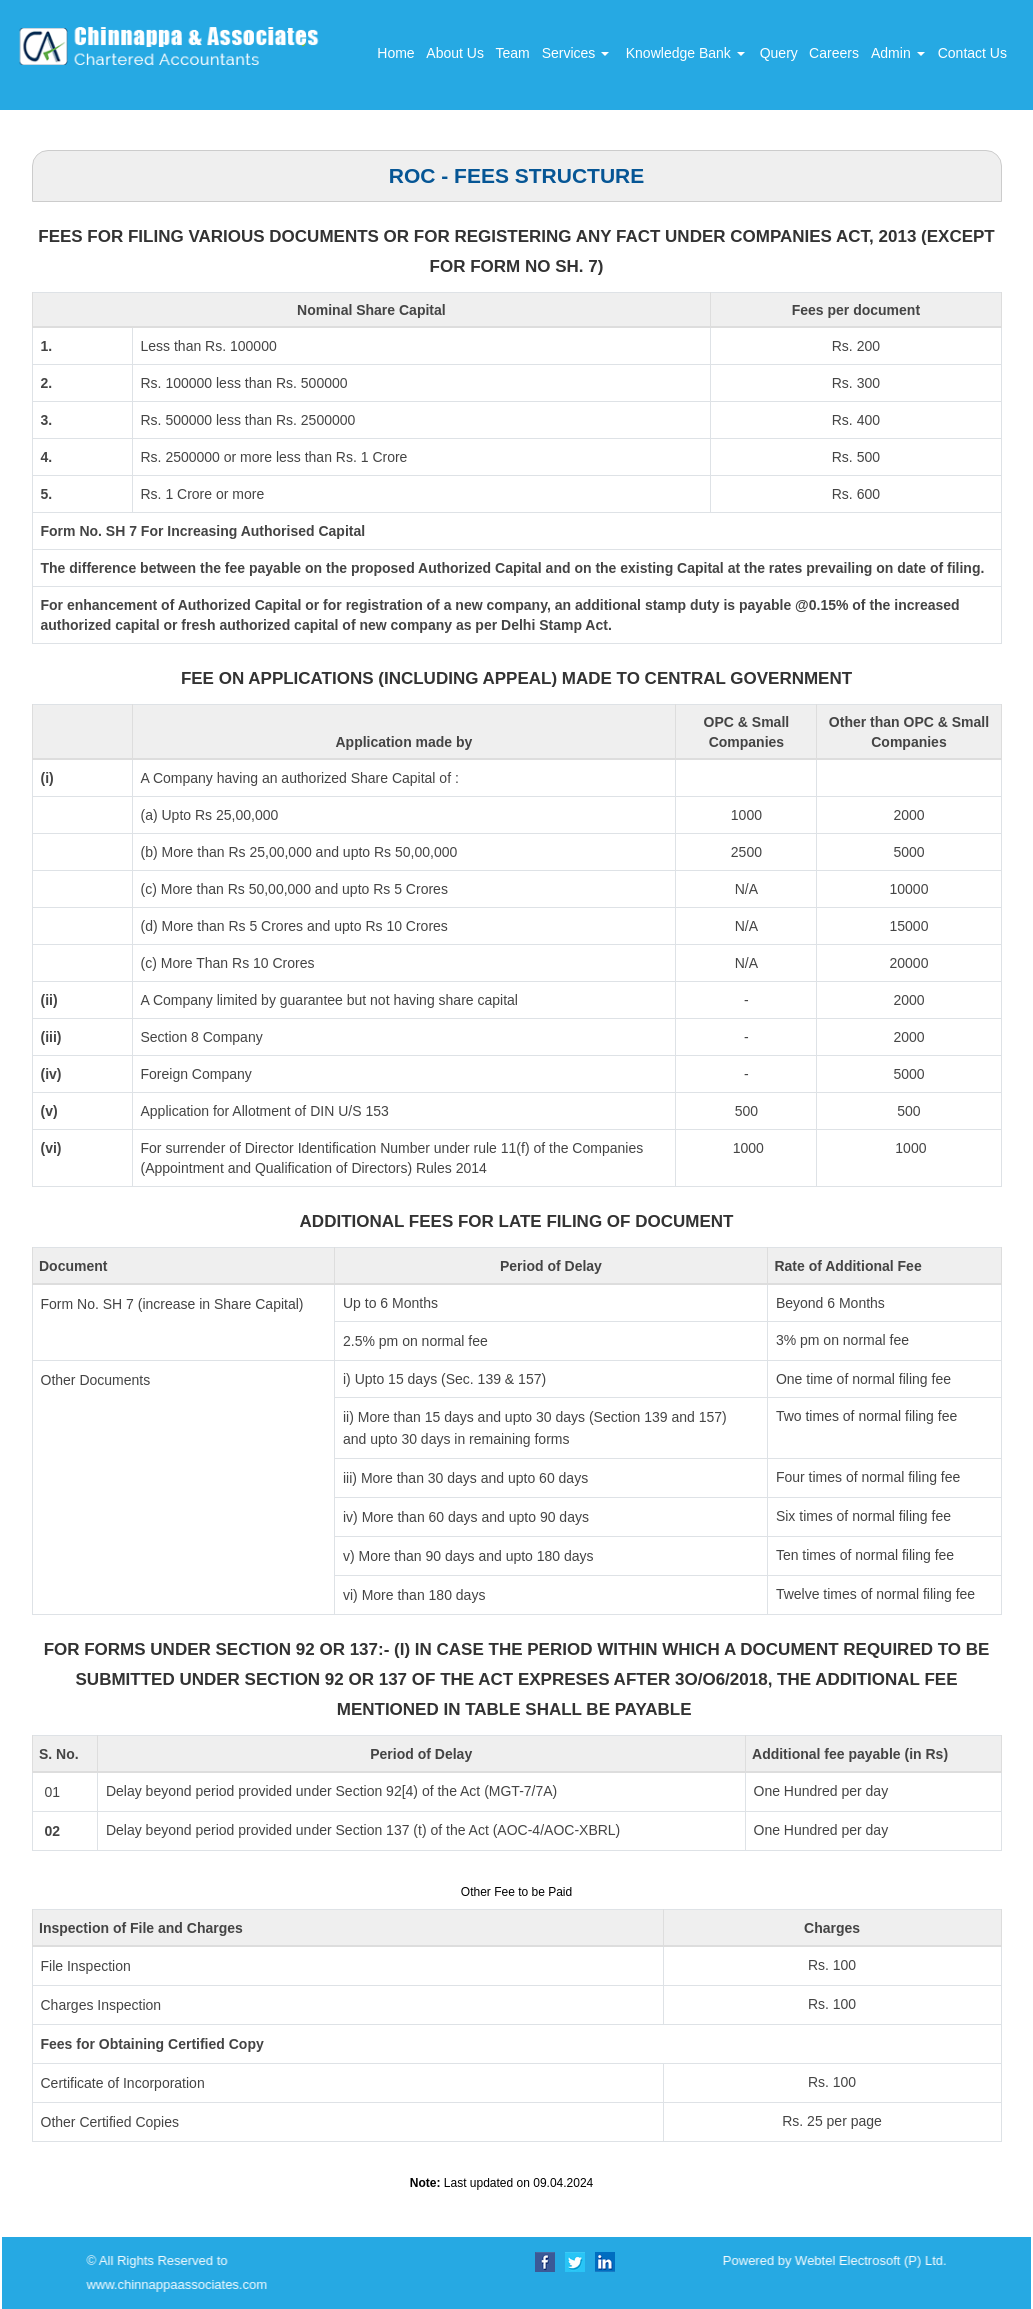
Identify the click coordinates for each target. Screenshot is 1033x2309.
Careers (834, 53)
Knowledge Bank (685, 53)
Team (512, 53)
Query (779, 53)
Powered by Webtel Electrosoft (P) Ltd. (287, 2260)
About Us (455, 53)
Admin (898, 53)
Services (576, 53)
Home (395, 53)
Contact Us (972, 53)
